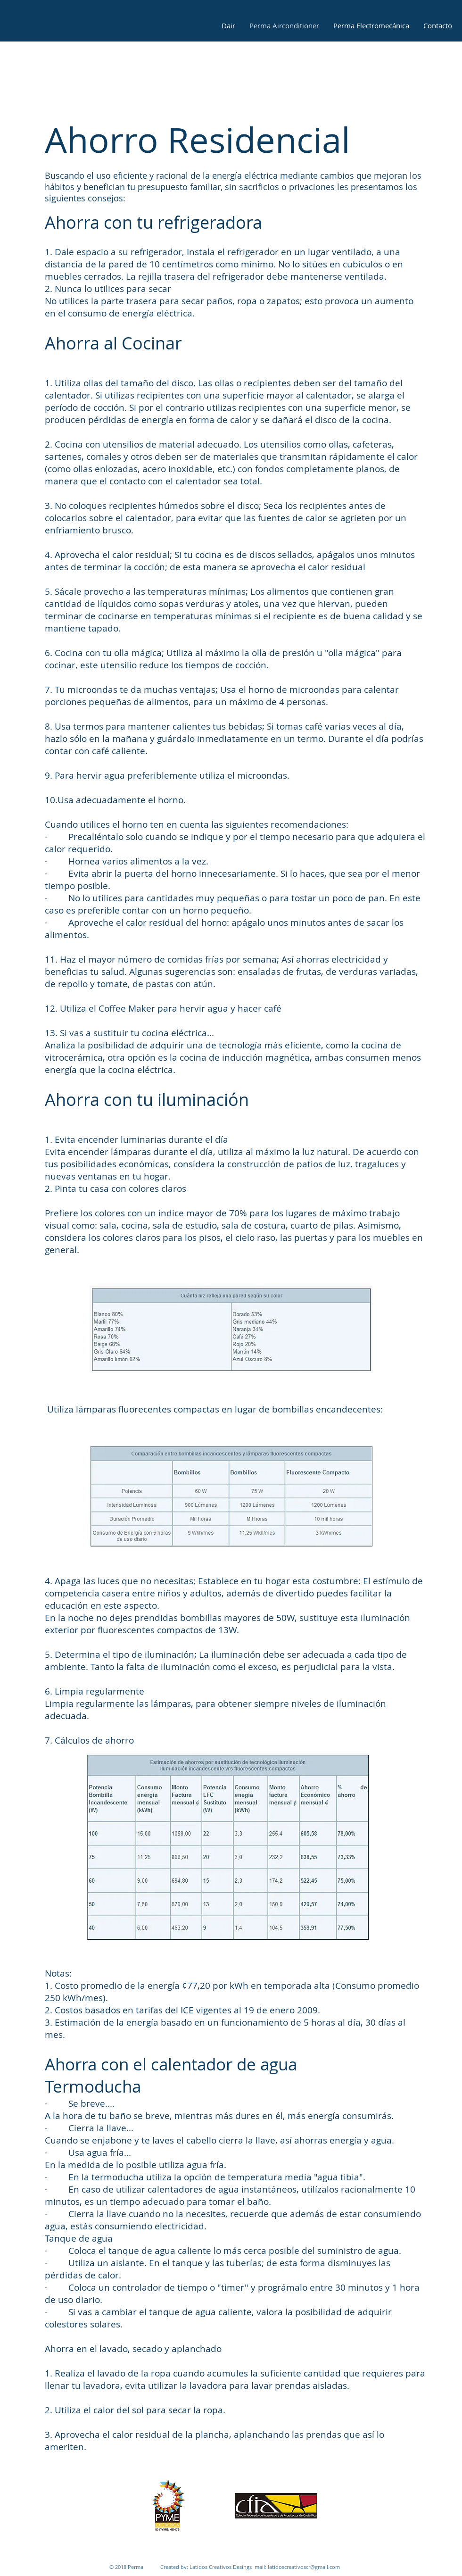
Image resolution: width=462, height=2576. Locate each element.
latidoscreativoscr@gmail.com (304, 2566)
